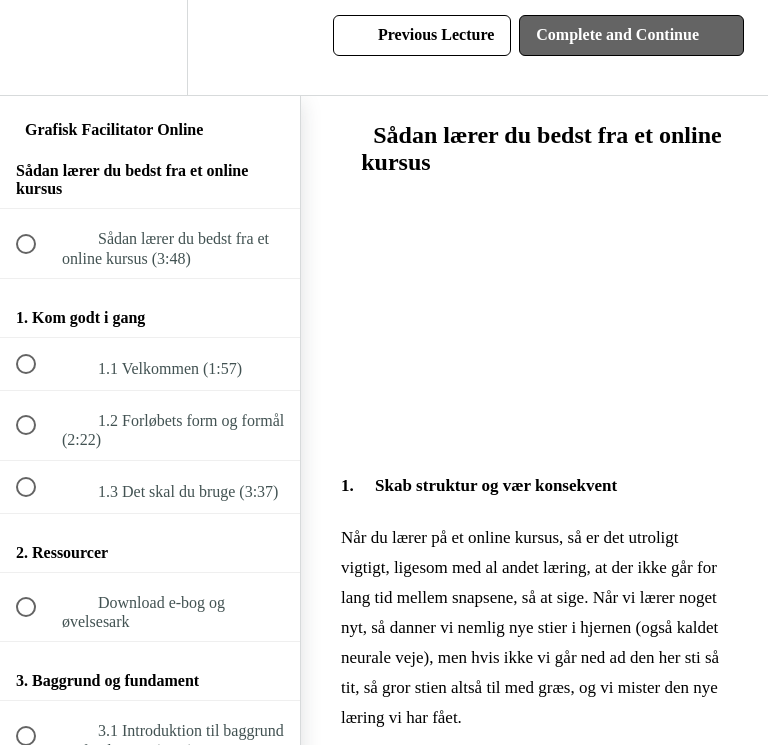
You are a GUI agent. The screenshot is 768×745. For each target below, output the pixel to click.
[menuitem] (150, 47)
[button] (37, 47)
